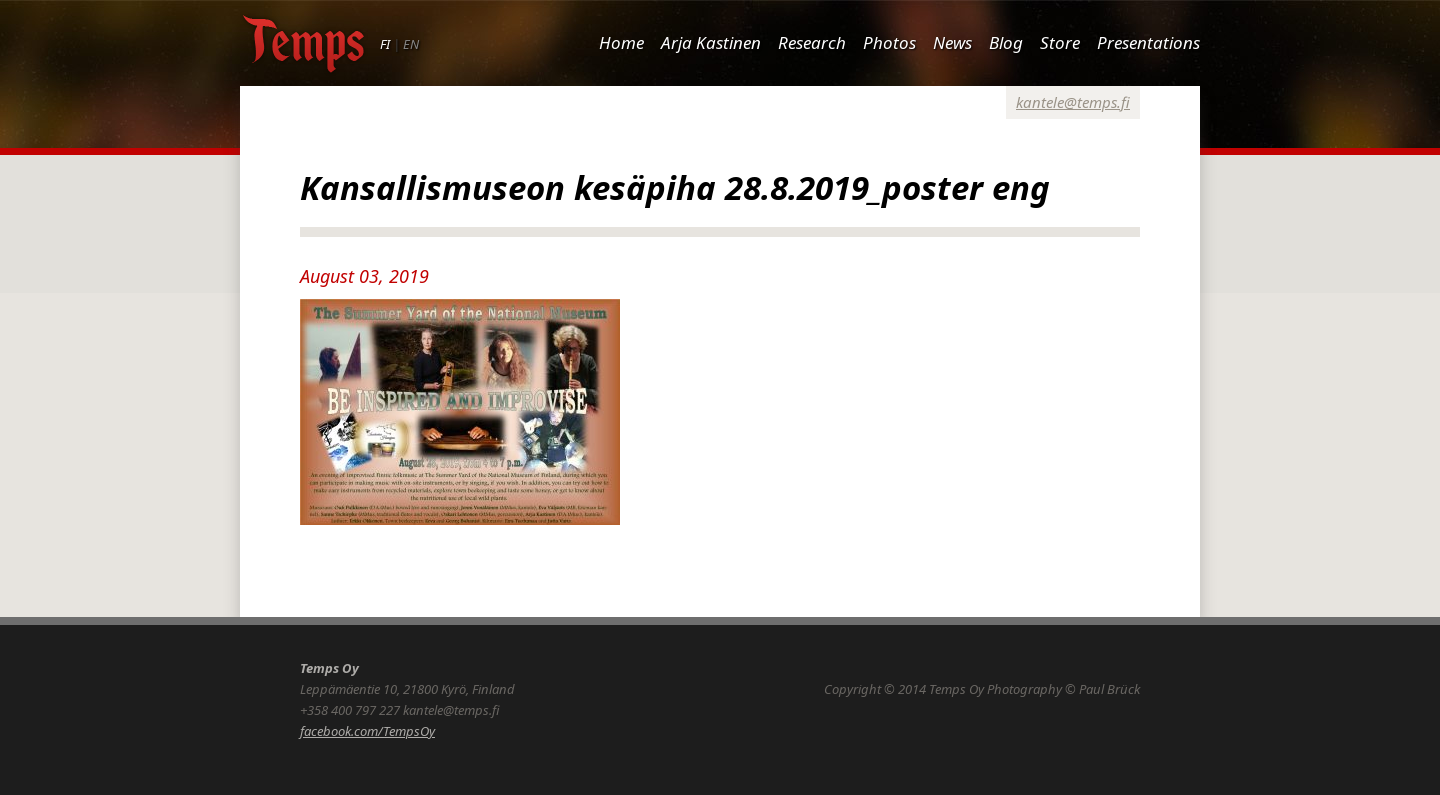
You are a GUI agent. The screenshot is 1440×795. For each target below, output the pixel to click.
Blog (1006, 42)
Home (621, 42)
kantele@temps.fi (1073, 102)
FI (385, 44)
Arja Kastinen (711, 42)
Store (1060, 42)
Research (812, 42)
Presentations (1148, 42)
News (952, 42)
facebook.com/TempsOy (367, 731)
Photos (889, 42)
